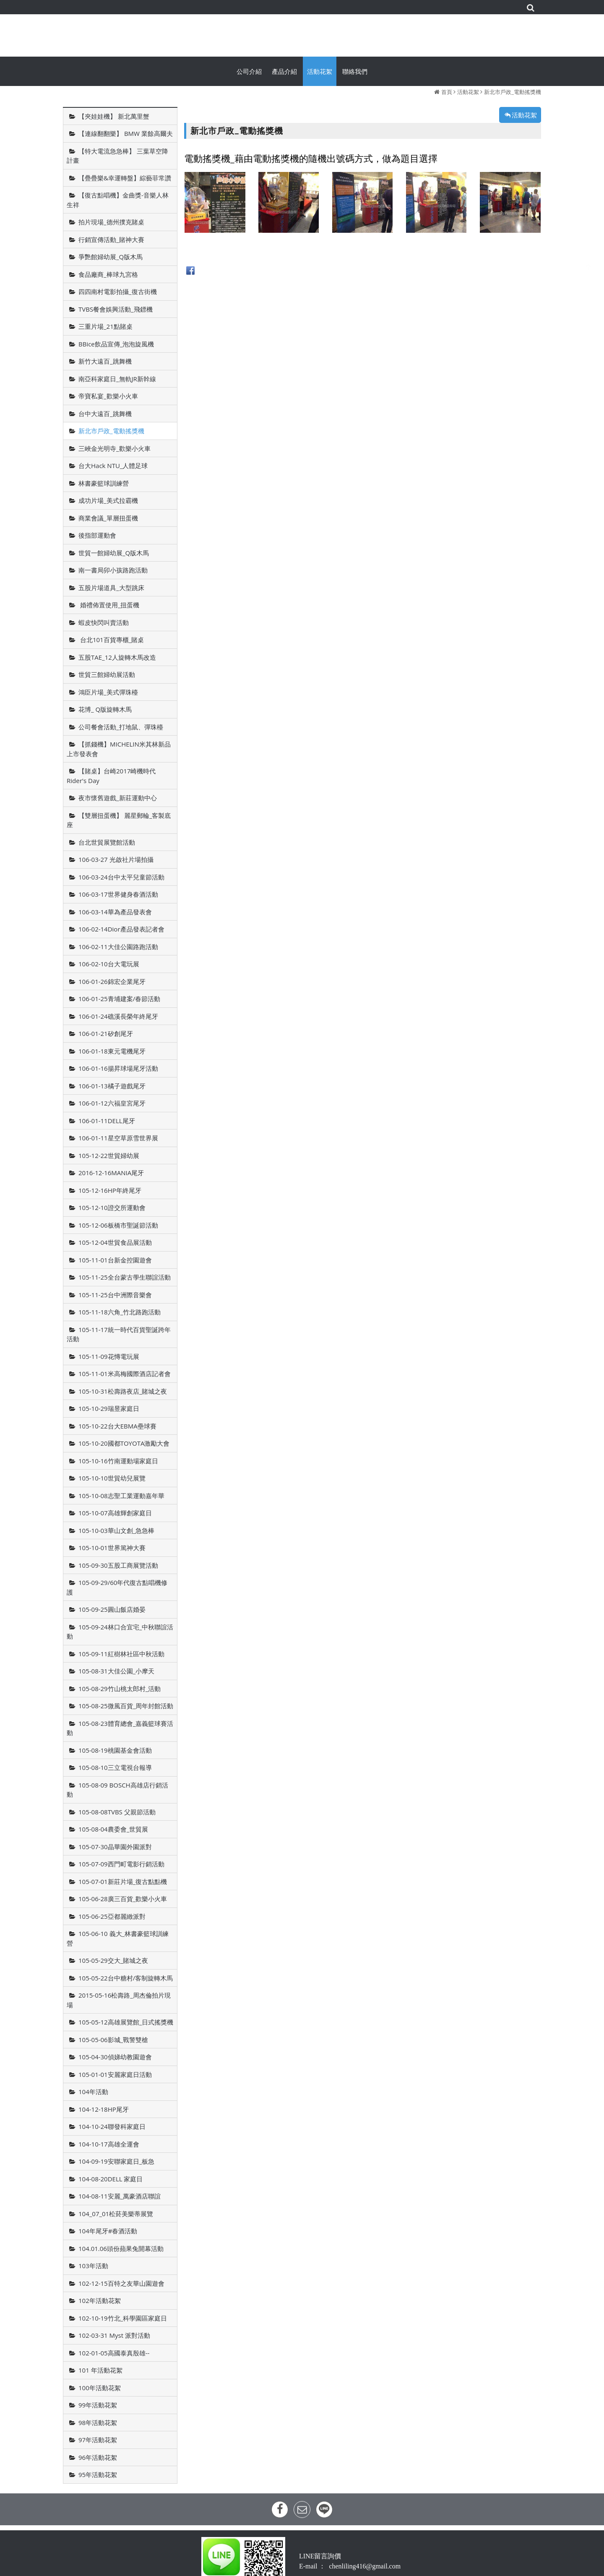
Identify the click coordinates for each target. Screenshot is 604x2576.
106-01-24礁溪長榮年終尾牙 (118, 1016)
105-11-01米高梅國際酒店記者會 (124, 1373)
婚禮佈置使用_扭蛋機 (108, 605)
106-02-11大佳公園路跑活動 (118, 946)
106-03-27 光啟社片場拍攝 (116, 859)
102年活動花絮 (99, 2300)
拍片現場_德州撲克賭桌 (111, 222)
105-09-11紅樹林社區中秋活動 (121, 1654)
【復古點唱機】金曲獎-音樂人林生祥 (118, 200)
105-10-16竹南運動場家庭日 (118, 1461)
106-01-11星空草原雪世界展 (118, 1138)
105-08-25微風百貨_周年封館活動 (125, 1706)
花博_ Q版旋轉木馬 (105, 709)
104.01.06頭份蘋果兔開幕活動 (121, 2248)
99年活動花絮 (97, 2405)
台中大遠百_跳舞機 (105, 413)
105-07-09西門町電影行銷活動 (121, 1864)
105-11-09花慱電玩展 (108, 1356)
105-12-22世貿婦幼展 (108, 1155)
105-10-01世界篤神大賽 (112, 1547)
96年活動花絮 (97, 2457)
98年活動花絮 (97, 2422)
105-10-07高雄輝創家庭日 (115, 1513)
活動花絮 (468, 92)
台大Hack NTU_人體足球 (113, 465)
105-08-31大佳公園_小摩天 (116, 1671)
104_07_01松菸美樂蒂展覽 (115, 2213)
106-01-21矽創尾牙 (105, 1033)
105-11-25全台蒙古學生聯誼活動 (124, 1277)
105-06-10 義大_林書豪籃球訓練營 (118, 1938)
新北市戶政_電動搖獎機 (512, 92)
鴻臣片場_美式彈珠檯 (108, 692)
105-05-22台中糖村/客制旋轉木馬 (125, 1978)
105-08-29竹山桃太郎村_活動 (119, 1688)
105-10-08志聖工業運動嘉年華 (121, 1495)
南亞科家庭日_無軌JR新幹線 (117, 379)
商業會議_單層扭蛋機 (108, 518)
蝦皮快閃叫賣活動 (103, 622)
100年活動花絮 (99, 2387)
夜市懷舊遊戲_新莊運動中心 (117, 798)
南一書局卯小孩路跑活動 (113, 570)
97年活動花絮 (97, 2439)
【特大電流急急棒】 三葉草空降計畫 (117, 156)
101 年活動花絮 (100, 2370)
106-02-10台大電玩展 (108, 964)
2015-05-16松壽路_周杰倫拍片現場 (119, 2000)
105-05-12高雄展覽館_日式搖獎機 (125, 2022)
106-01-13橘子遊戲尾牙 (112, 1086)
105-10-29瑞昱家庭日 (108, 1408)
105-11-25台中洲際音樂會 (115, 1295)
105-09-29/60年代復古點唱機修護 (117, 1587)
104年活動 (93, 2091)
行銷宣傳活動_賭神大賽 (111, 239)
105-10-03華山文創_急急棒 (116, 1530)
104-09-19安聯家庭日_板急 (116, 2161)
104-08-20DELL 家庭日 (110, 2179)
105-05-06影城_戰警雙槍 (113, 2039)
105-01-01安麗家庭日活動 (115, 2074)
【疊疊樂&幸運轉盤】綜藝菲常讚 (124, 178)
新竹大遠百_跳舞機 (105, 361)
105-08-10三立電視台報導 (115, 1767)
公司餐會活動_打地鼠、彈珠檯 (120, 727)
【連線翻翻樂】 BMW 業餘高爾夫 (125, 133)
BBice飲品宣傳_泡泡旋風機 (116, 344)
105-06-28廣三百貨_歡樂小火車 (122, 1898)
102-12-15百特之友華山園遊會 (121, 2283)
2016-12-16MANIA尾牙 (111, 1172)
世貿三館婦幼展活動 (106, 674)
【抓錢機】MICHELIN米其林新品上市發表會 (119, 749)
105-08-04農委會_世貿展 (113, 1829)
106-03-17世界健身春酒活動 (118, 894)
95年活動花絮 (97, 2474)
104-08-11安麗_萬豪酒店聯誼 (119, 2196)
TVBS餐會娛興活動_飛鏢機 (115, 309)
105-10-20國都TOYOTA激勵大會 (123, 1443)
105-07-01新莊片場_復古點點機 (122, 1881)
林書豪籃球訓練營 (103, 483)
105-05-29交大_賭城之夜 (113, 1960)
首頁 (446, 92)
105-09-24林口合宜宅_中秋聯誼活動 (120, 1632)
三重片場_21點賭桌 (105, 326)
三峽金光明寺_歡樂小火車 (114, 448)
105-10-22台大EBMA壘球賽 (117, 1426)
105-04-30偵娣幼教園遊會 (115, 2057)
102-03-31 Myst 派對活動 (114, 2335)
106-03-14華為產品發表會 (115, 912)
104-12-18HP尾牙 (103, 2109)
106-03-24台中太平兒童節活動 (121, 877)
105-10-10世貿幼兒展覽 (112, 1478)
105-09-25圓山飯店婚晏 (112, 1609)
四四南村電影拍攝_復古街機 (117, 291)
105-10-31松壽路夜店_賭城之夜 (122, 1391)
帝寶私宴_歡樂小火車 (108, 396)
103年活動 (93, 2265)
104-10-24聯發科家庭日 (112, 2126)
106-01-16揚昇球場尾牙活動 (118, 1068)
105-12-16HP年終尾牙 (109, 1190)
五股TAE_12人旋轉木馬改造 (117, 657)
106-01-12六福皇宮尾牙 (112, 1103)
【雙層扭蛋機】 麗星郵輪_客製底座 (119, 820)
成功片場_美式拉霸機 (108, 500)
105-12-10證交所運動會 (112, 1207)
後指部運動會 (97, 535)
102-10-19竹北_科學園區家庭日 (122, 2318)
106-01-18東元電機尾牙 (112, 1051)
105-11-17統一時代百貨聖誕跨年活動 (119, 1334)
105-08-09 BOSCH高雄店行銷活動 (117, 1790)
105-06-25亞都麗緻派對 (112, 1916)
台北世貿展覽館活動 (106, 842)
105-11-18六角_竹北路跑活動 (119, 1312)
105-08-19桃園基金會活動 (115, 1750)
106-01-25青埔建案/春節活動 (119, 998)
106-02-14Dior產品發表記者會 (121, 929)
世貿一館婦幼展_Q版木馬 (113, 553)
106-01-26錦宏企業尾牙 (112, 981)
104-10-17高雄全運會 (108, 2144)
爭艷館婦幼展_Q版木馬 (110, 256)
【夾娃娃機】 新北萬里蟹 (113, 116)
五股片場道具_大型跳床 (111, 587)
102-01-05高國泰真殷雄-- (113, 2353)
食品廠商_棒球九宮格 (108, 274)
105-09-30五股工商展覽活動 (118, 1565)
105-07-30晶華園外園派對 (115, 1846)
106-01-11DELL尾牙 (106, 1120)
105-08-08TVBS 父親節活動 (117, 1812)
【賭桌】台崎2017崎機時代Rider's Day (111, 776)
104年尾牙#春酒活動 (107, 2231)
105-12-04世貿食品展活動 (115, 1242)
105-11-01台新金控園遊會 (115, 1260)
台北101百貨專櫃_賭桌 (111, 639)
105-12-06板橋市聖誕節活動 (118, 1225)
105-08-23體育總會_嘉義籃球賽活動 (120, 1728)
